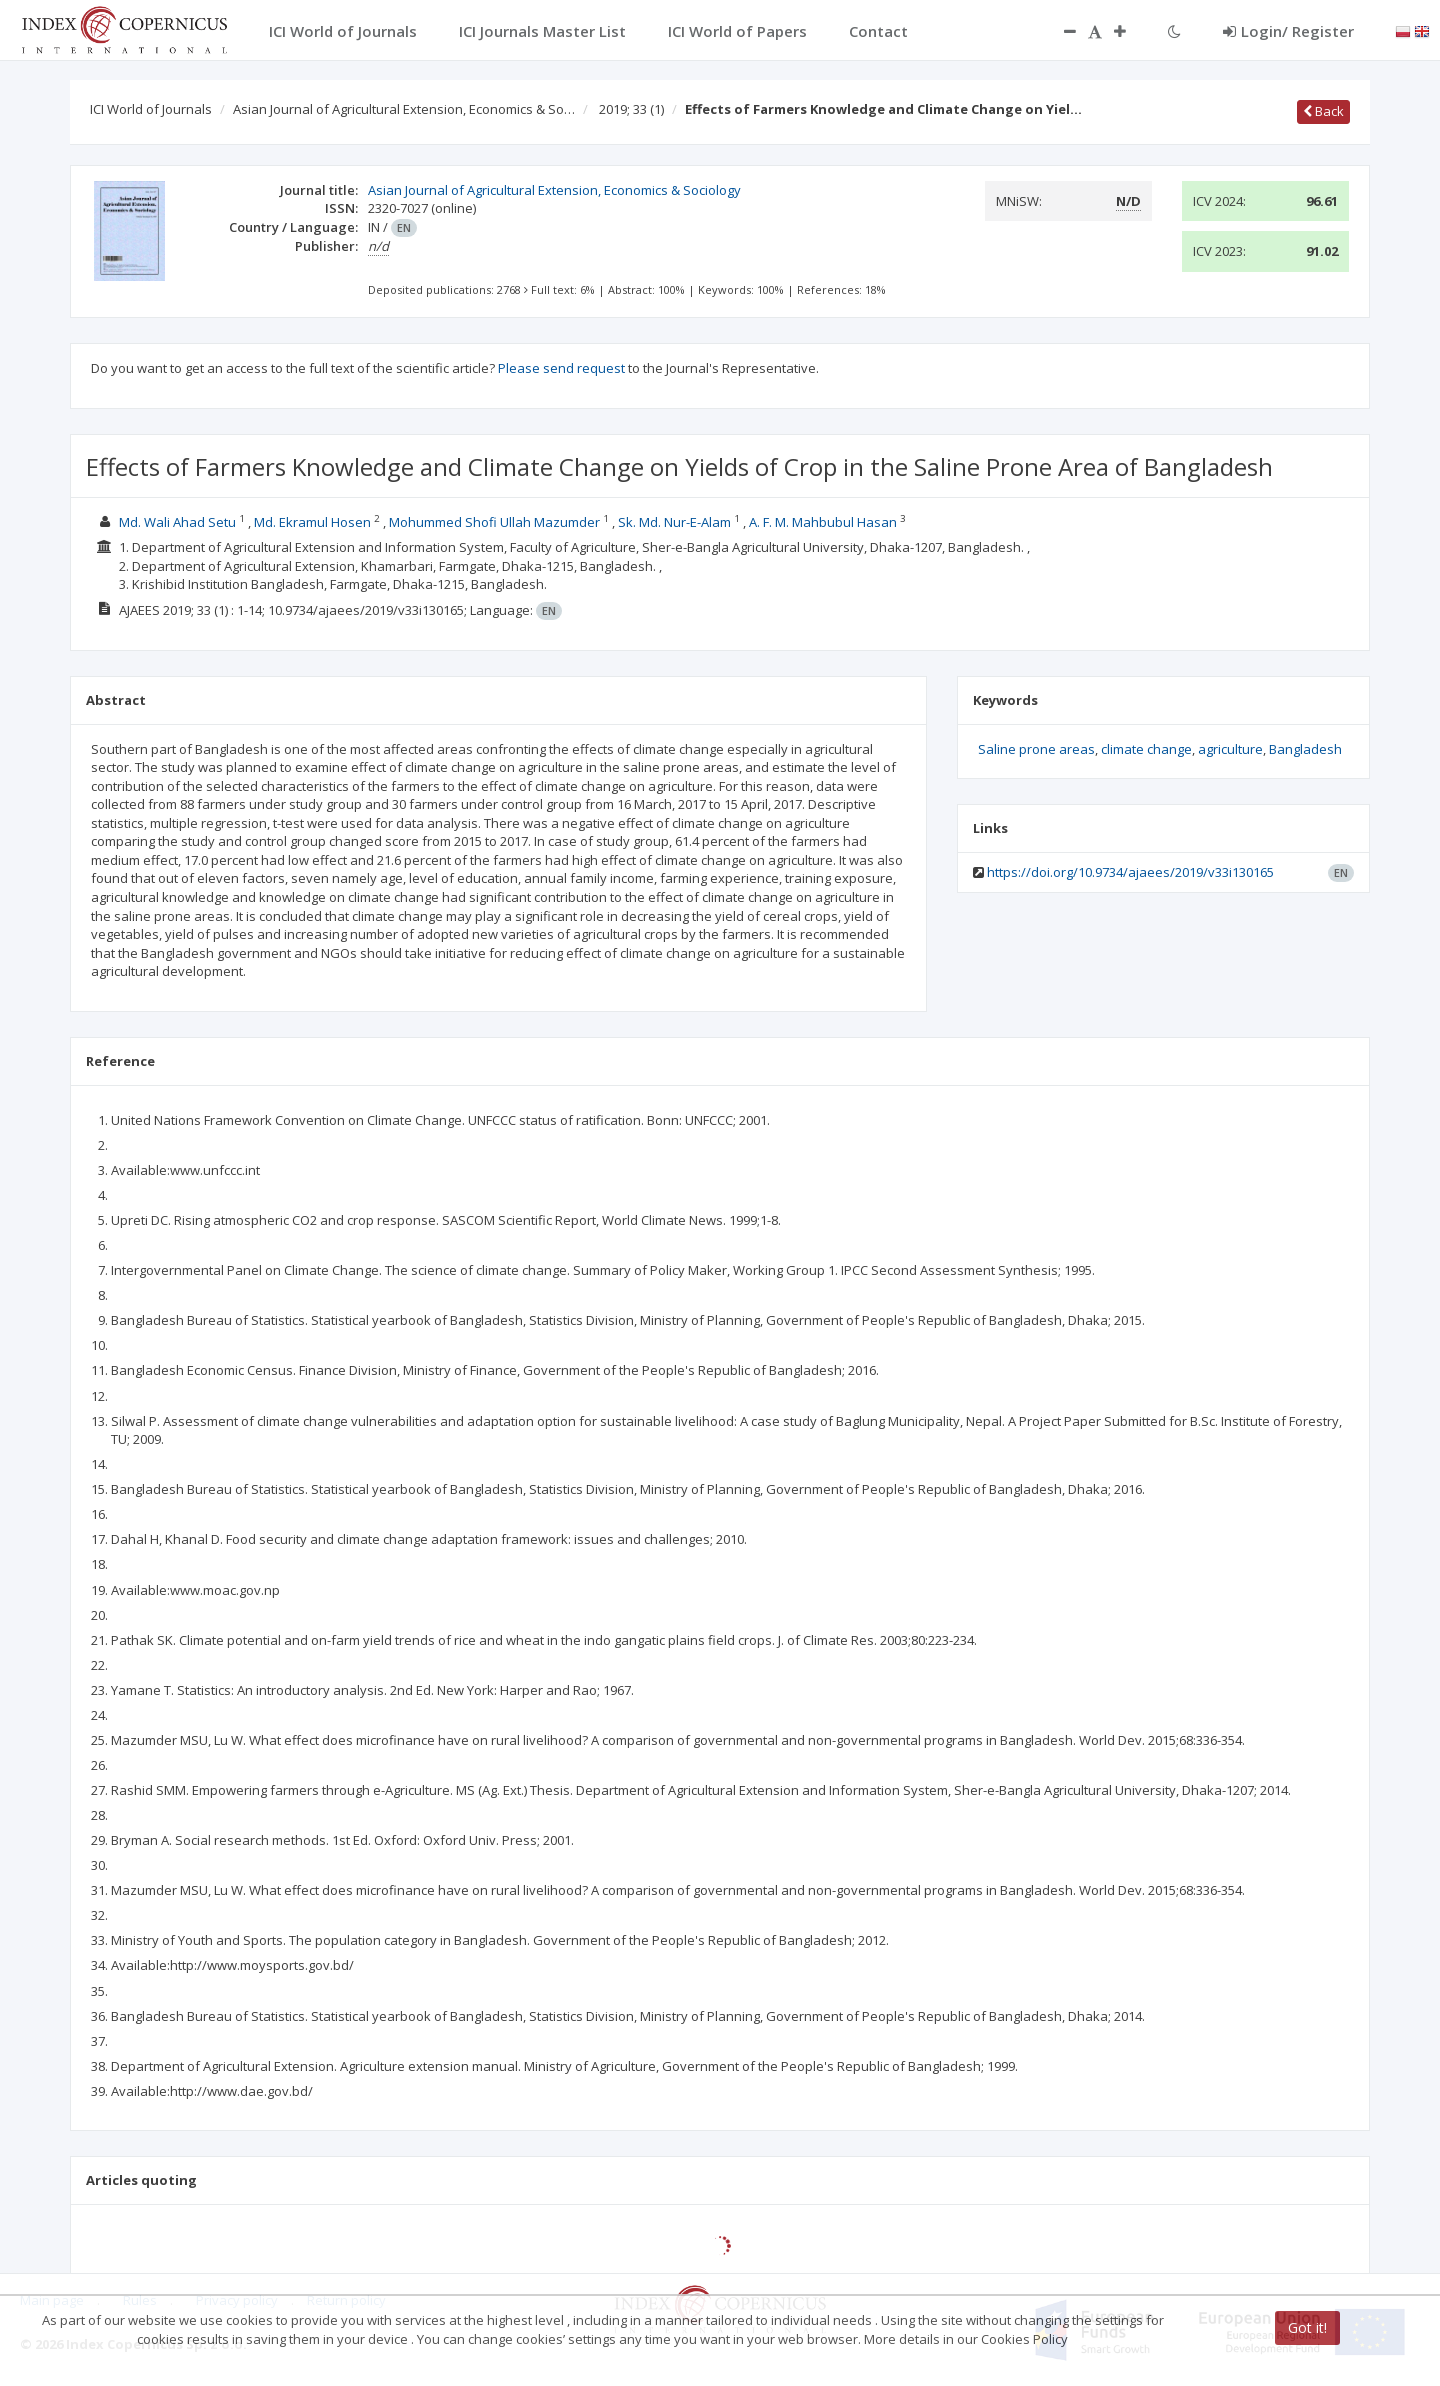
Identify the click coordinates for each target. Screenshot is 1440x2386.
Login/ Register (1288, 31)
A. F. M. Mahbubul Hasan (823, 522)
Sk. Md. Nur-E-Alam (674, 522)
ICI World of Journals (151, 109)
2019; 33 (631, 109)
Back (1323, 111)
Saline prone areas (1036, 749)
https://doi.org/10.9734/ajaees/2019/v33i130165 (1130, 872)
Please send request (561, 368)
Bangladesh (1305, 749)
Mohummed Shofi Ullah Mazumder (494, 522)
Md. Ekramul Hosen (312, 522)
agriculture (1230, 749)
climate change (1146, 749)
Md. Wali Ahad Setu (177, 522)
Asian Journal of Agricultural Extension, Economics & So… (404, 109)
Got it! (1307, 2327)
